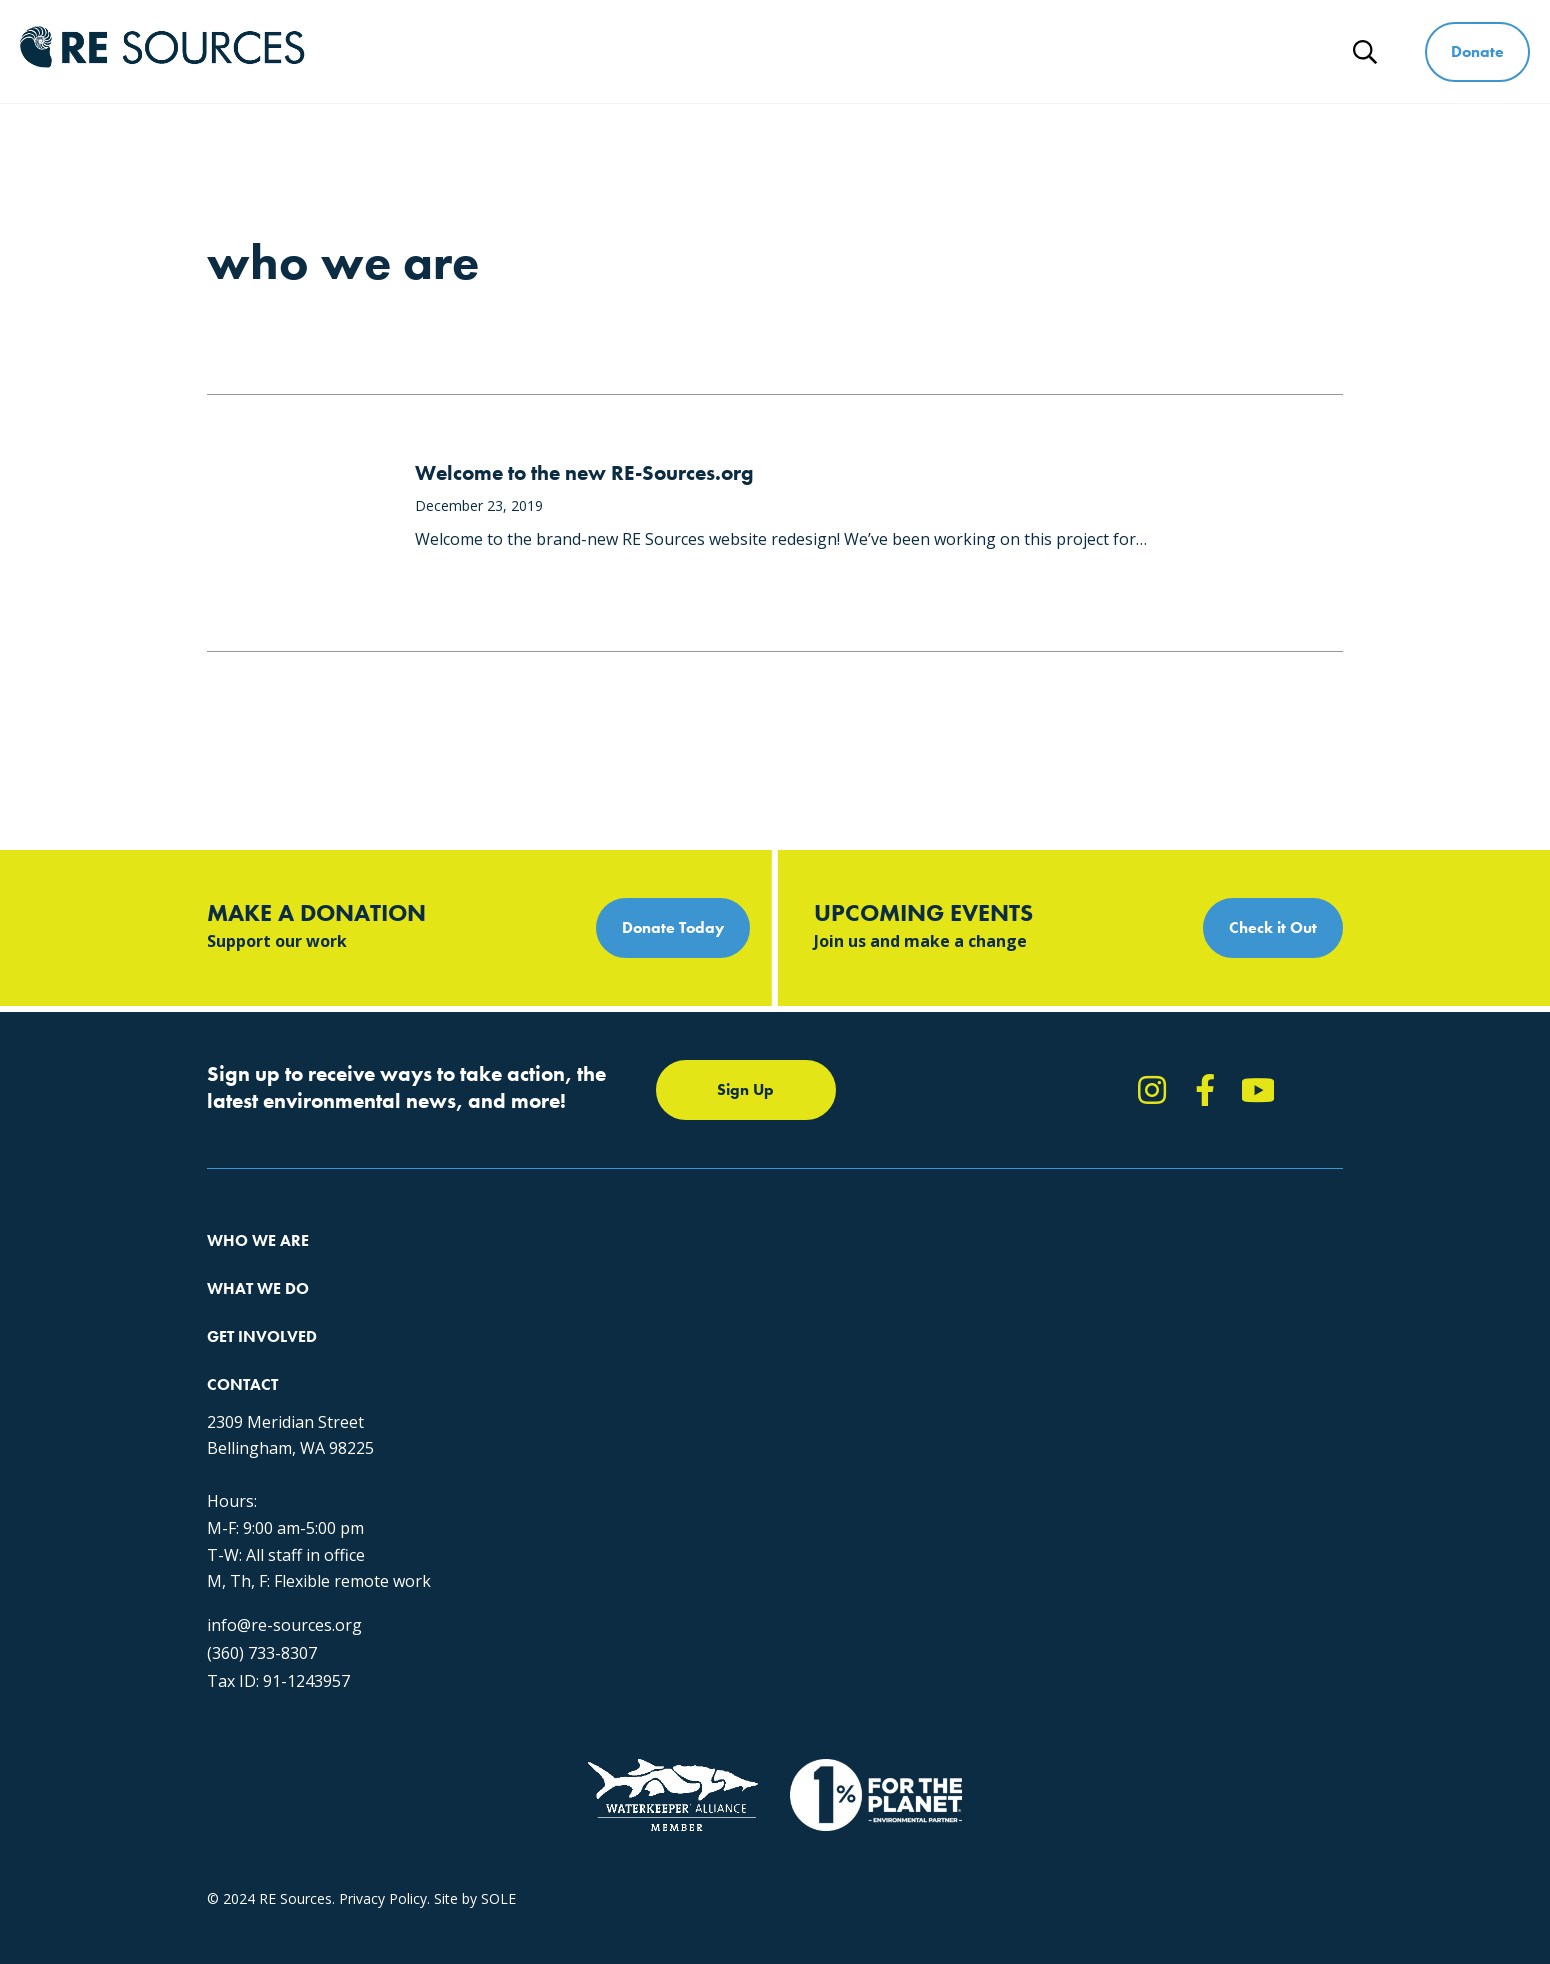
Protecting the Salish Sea (543, 1266)
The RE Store (505, 1410)
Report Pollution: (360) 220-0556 (848, 1302)
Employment (248, 1374)
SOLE (498, 1786)
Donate (1477, 51)
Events (764, 1374)
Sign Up (745, 1089)
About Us (237, 1266)
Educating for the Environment (561, 1338)
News (1283, 51)
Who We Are (690, 51)
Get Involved (997, 51)
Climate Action (510, 1302)
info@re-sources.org (1113, 1465)
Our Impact (243, 1302)
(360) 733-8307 (1091, 1493)
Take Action (781, 1266)
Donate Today (673, 927)
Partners (234, 1410)
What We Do (843, 51)
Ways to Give (1153, 51)
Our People (243, 1338)
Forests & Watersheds (535, 1374)
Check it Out (1273, 927)
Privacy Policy (383, 1786)
